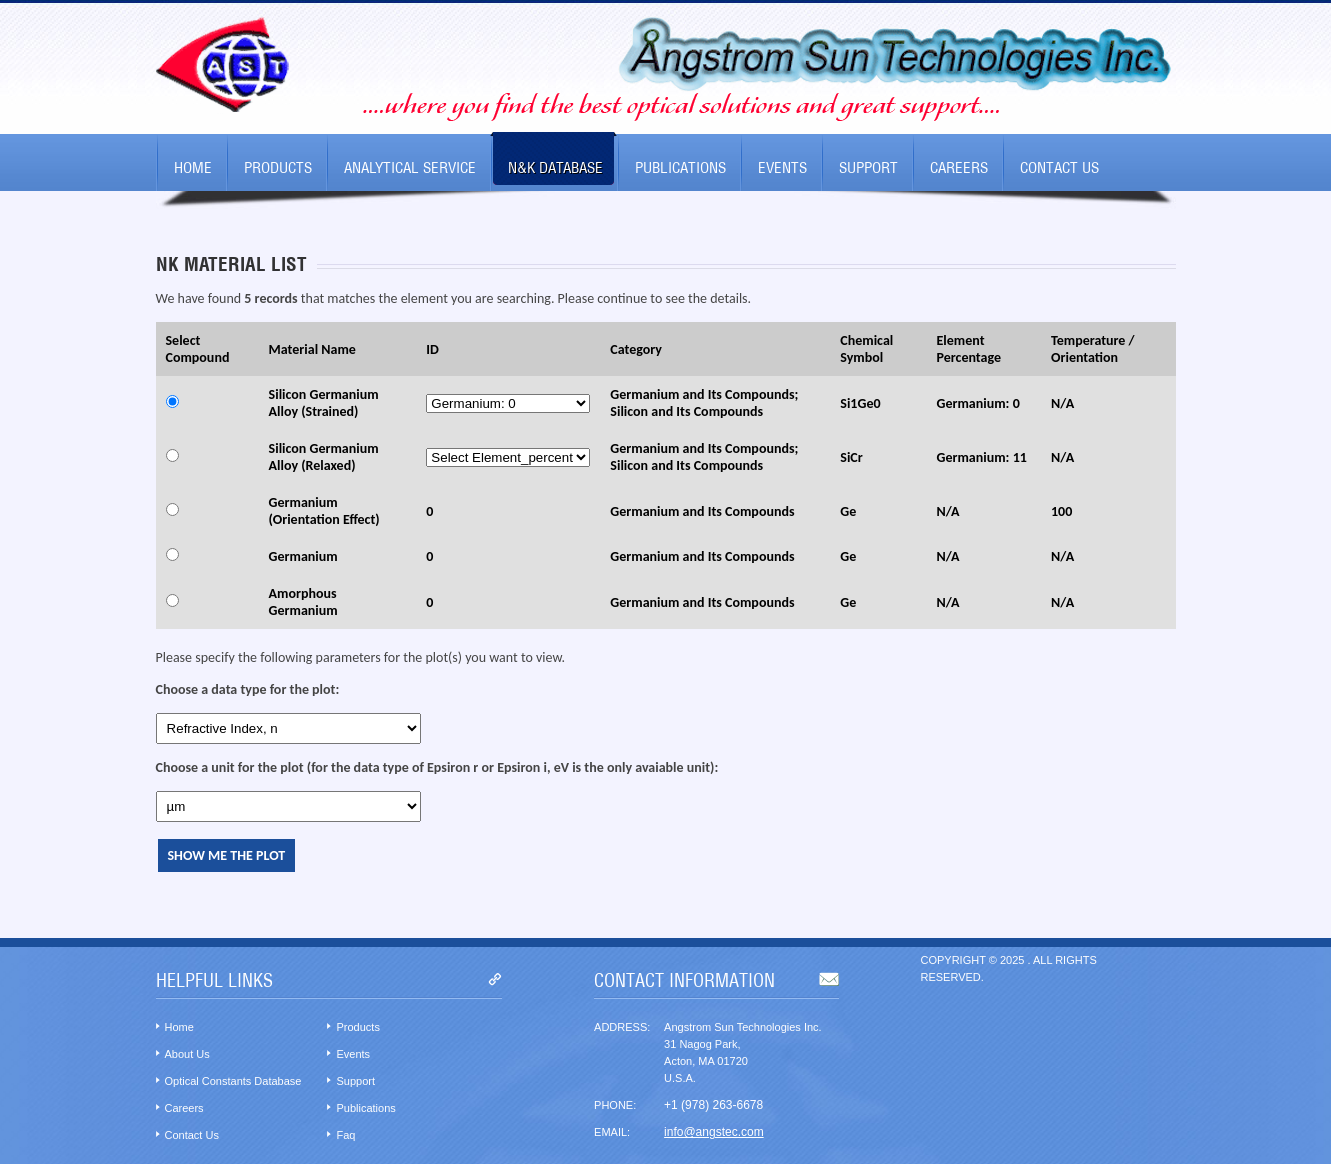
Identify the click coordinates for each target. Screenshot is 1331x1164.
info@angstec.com (714, 1132)
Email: (612, 1132)
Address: (622, 1027)
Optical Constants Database (233, 1081)
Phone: (615, 1105)
